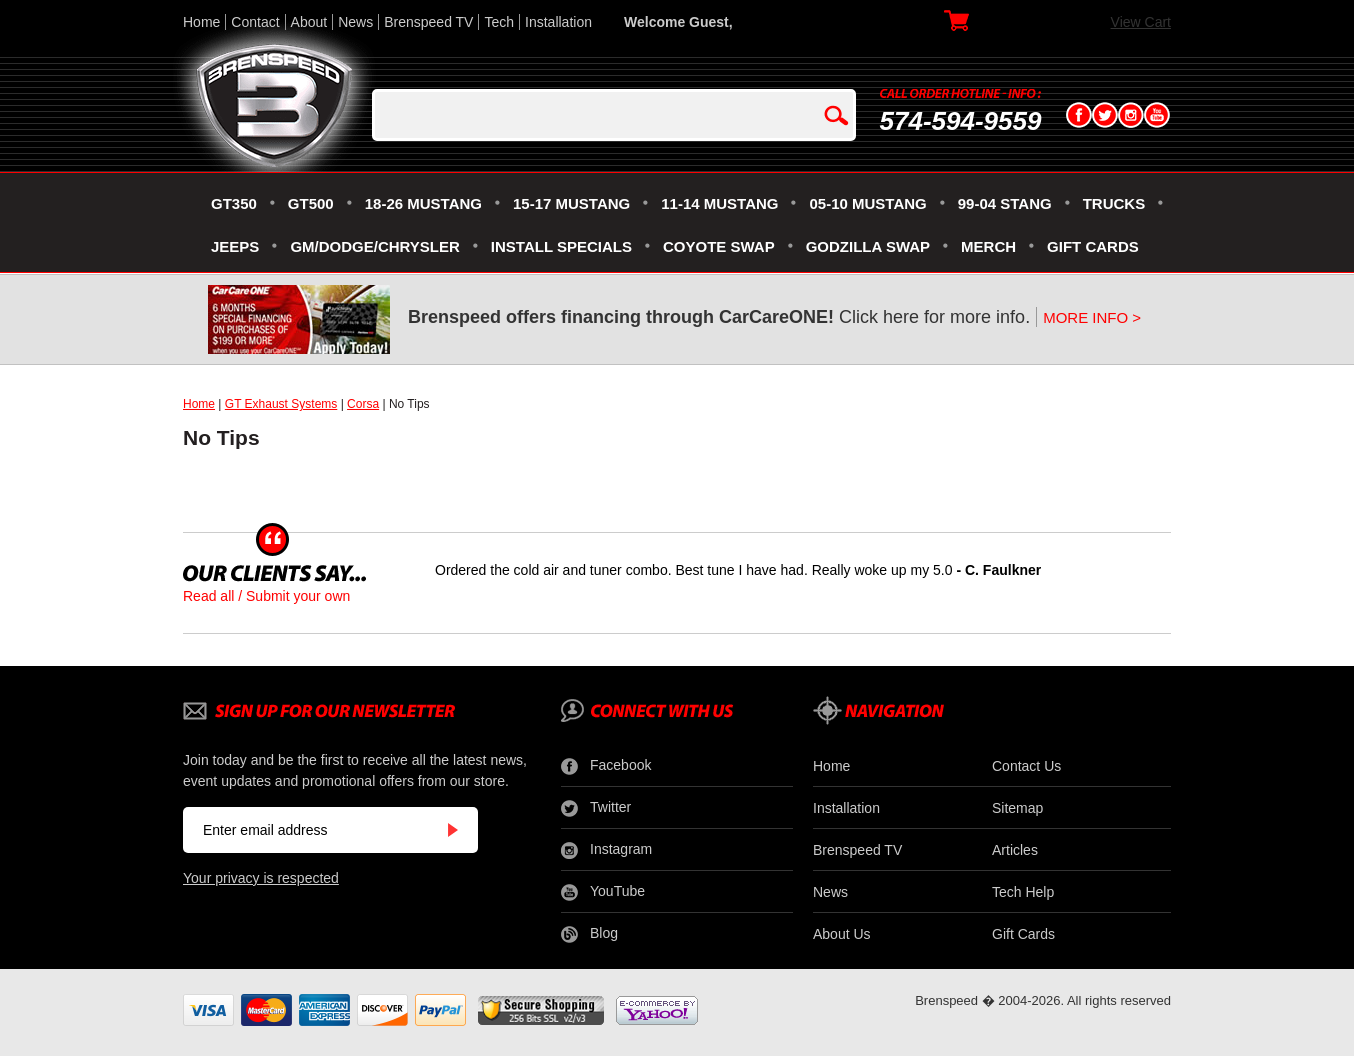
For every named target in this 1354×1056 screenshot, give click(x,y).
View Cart (1141, 22)
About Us (842, 934)
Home (201, 22)
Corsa (363, 404)
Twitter (596, 808)
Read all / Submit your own (266, 596)
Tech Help (1023, 892)
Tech (499, 22)
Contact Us (1026, 766)
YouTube (603, 892)
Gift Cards (1023, 934)
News (355, 22)
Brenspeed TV (428, 22)
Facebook (606, 766)
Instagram (606, 850)
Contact (255, 22)
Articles (1015, 850)
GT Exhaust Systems (281, 404)
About (309, 22)
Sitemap (1017, 808)
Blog (589, 934)
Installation (558, 22)
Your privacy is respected (261, 878)
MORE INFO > (1092, 317)
